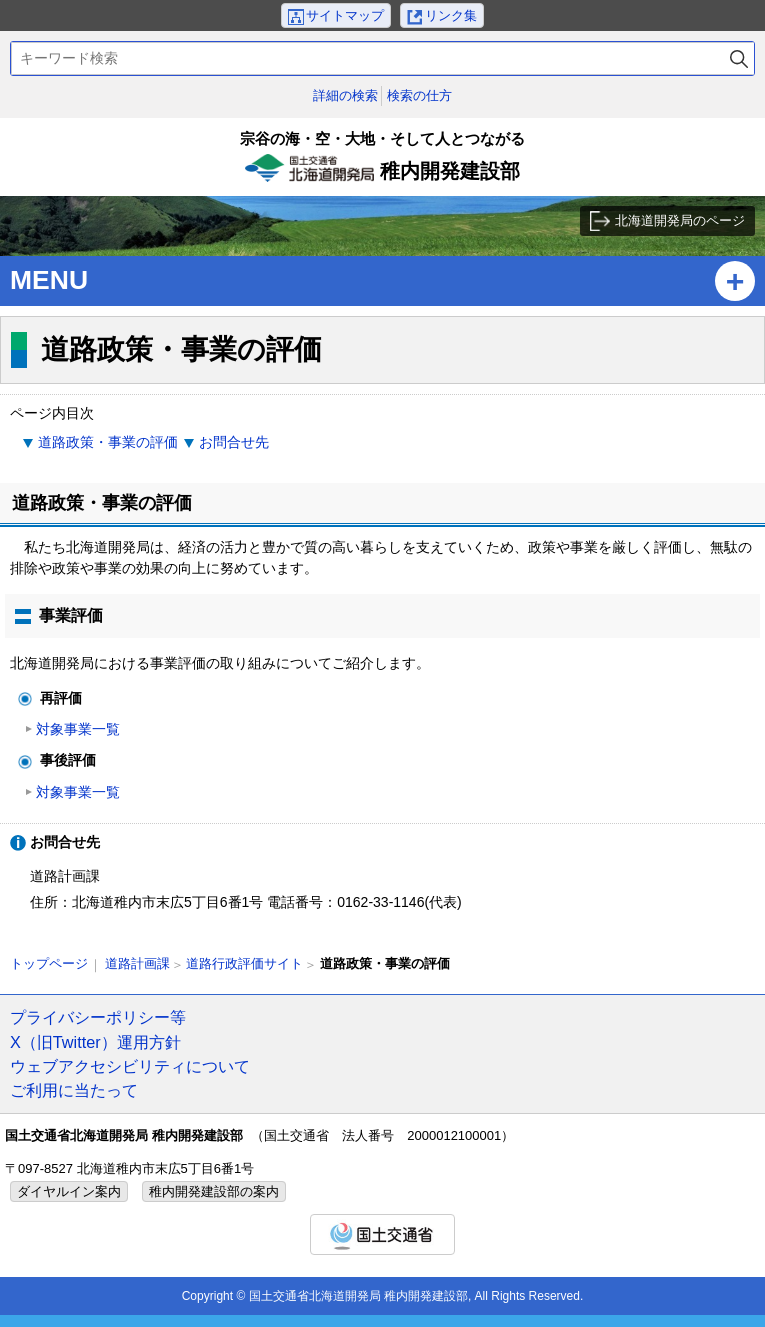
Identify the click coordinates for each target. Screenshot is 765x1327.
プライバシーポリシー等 (98, 1017)
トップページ (49, 963)
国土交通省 (382, 1234)
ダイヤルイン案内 (69, 1191)
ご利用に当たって (74, 1090)
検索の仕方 (419, 95)
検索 (739, 58)
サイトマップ (345, 15)
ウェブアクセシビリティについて (130, 1066)
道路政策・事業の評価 (108, 442)
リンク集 (451, 15)
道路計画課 (137, 963)
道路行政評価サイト (244, 963)
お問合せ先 (234, 442)
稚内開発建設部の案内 (214, 1191)
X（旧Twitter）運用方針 (95, 1042)
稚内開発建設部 (382, 162)
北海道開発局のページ (680, 220)
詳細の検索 (345, 95)
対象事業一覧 (78, 729)
